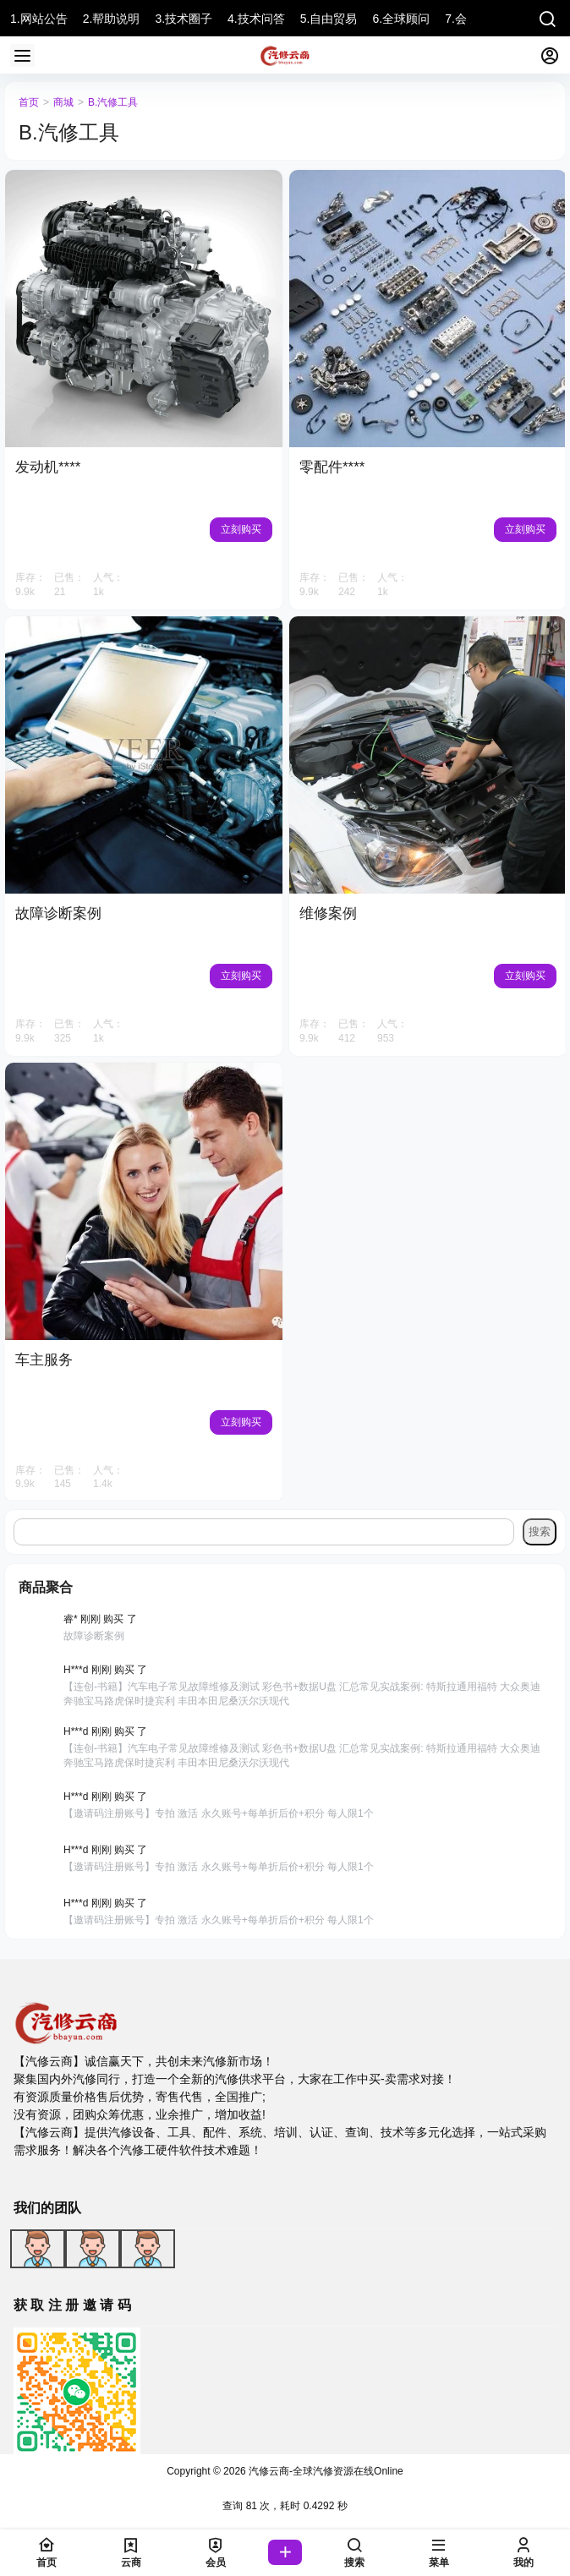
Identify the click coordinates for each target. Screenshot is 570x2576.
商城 (63, 102)
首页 (29, 102)
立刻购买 (241, 529)
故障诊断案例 (58, 913)
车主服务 (44, 1360)
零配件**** (331, 467)
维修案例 (328, 913)
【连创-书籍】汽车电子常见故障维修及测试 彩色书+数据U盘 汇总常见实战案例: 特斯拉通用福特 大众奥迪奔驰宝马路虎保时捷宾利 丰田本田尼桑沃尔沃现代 (301, 1694)
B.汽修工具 (113, 102)
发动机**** (47, 467)
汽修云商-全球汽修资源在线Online (324, 2471)
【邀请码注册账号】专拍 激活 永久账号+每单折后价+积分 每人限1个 (218, 1813)
